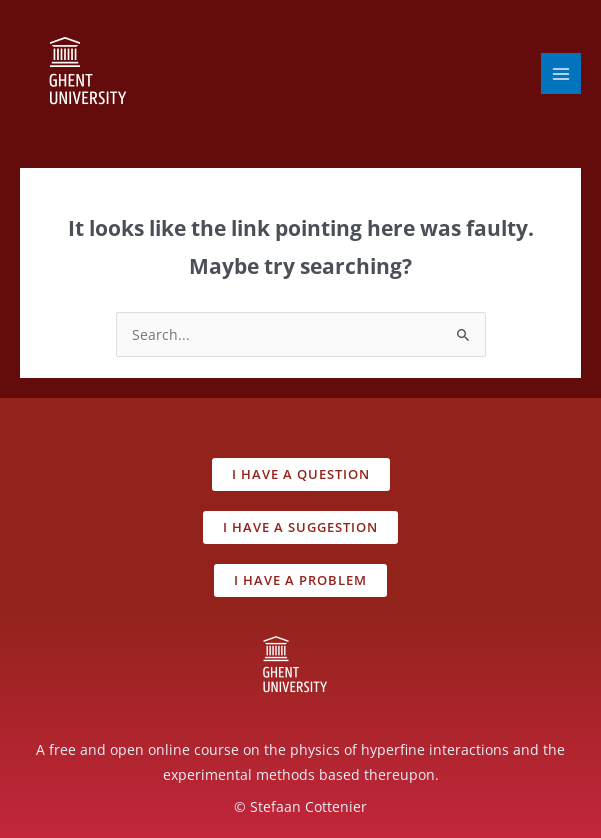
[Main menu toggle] (561, 73)
